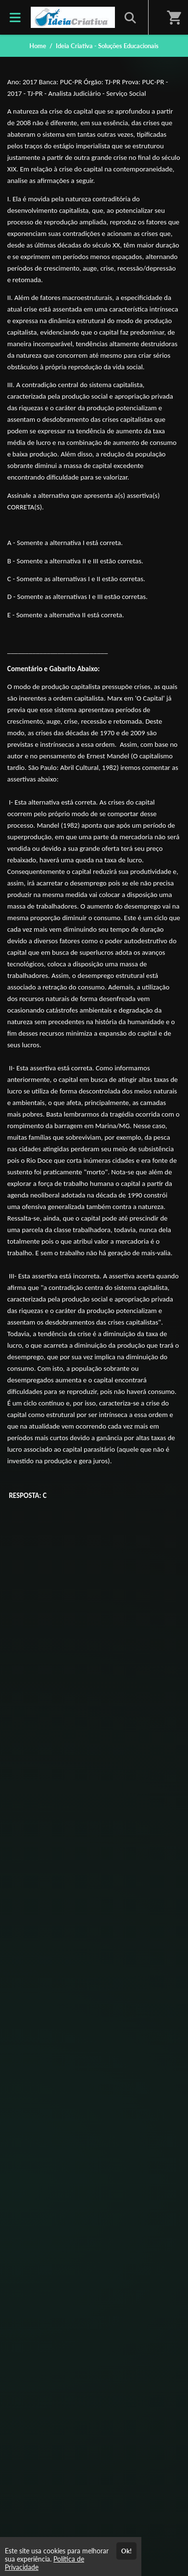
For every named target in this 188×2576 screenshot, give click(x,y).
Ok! (126, 2551)
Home (37, 46)
